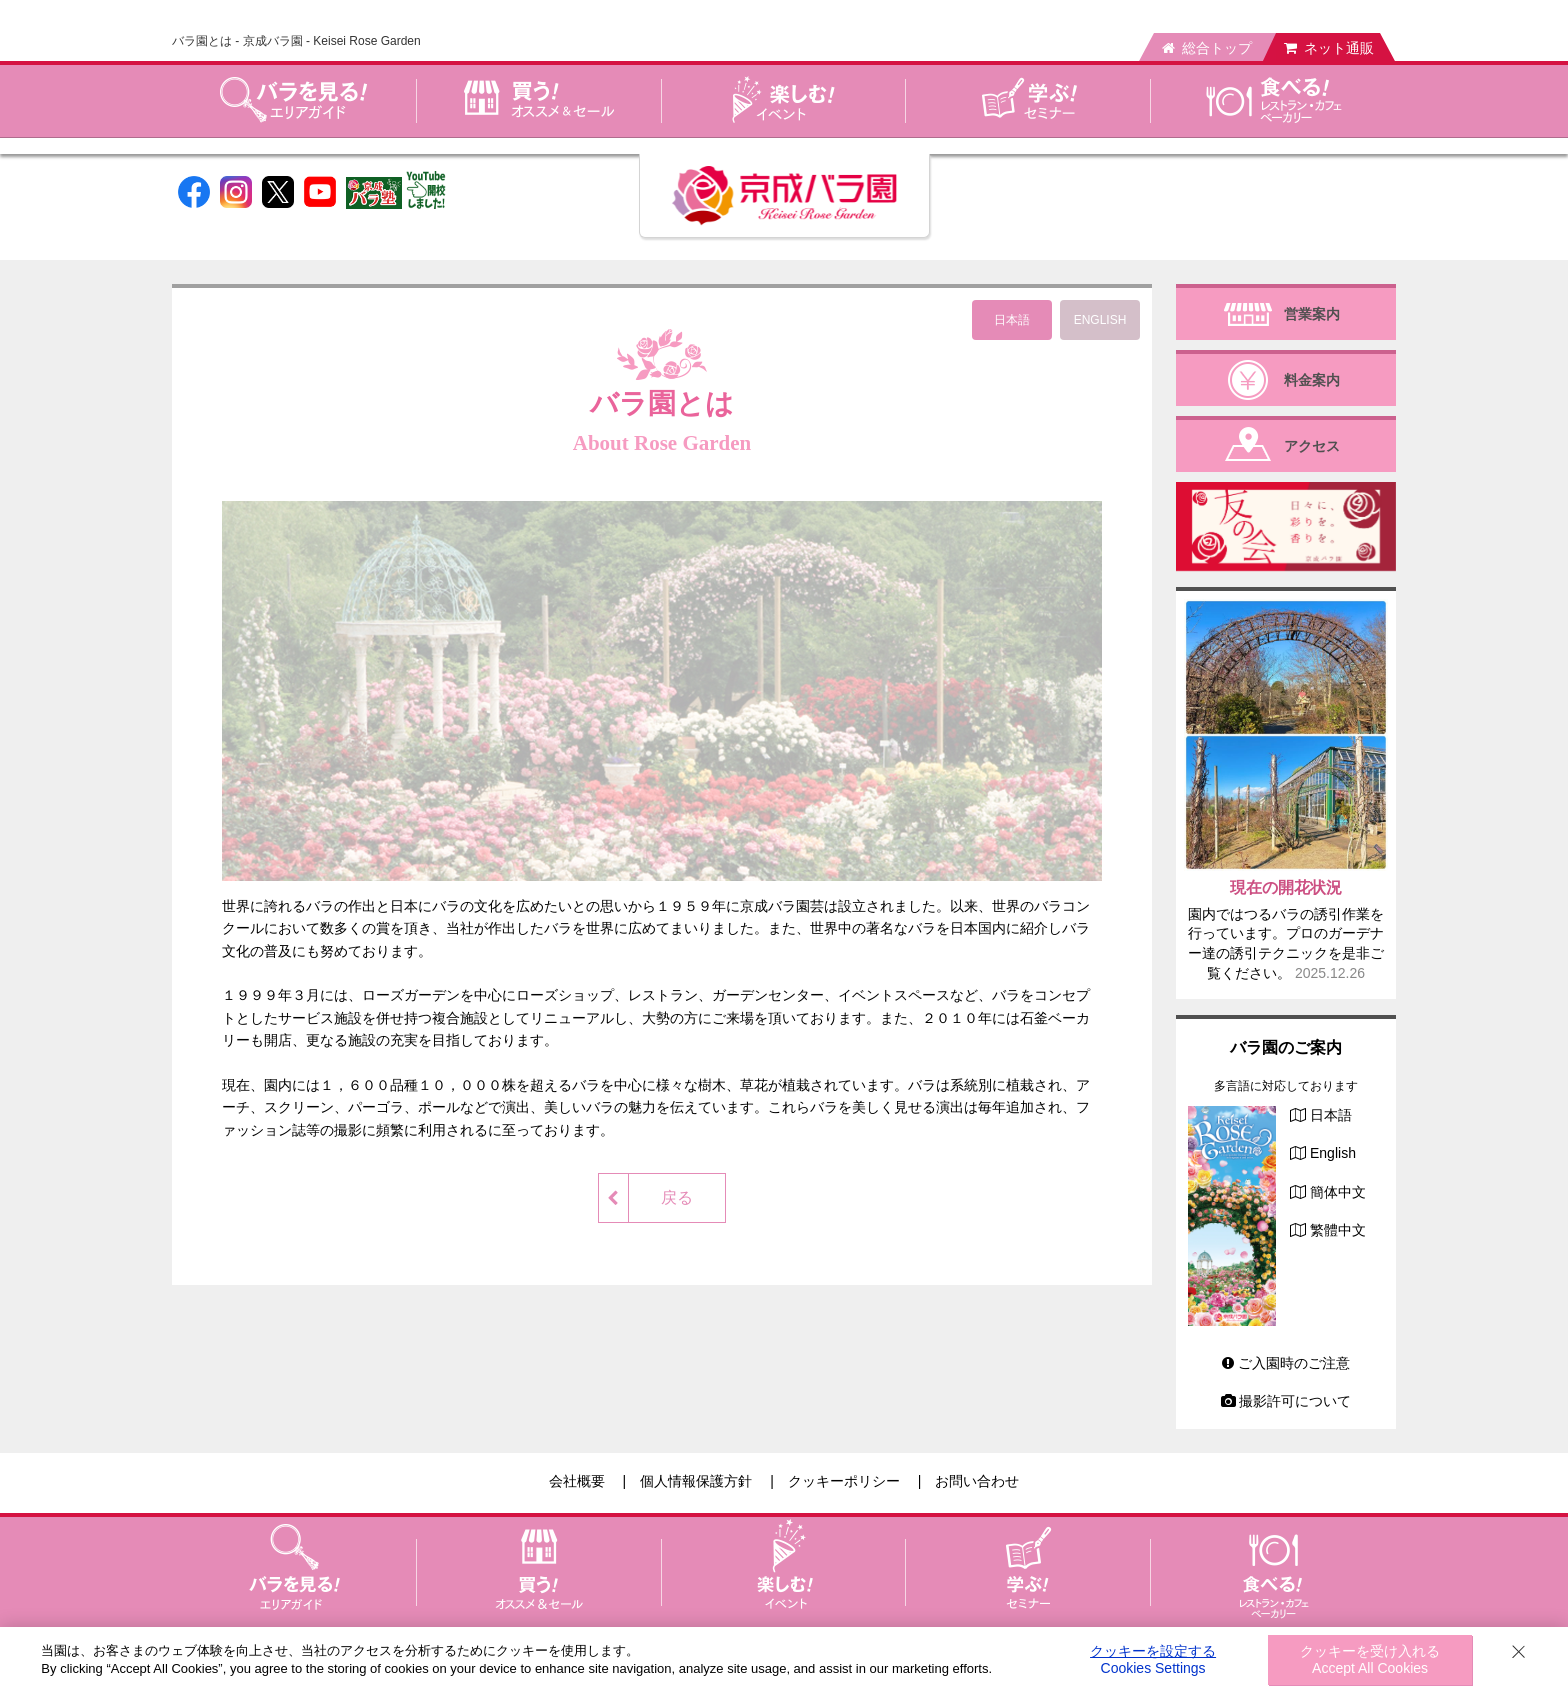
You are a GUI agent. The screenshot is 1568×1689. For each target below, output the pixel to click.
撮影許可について (1286, 1401)
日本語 (1331, 1115)
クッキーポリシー (844, 1481)
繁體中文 (1338, 1230)
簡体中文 (1338, 1192)
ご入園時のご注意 (1286, 1363)
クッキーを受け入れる (1370, 1660)
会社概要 (577, 1481)
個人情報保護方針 (696, 1481)
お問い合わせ (977, 1481)
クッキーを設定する (1153, 1660)
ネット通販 (1329, 48)
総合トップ (1207, 48)
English (1333, 1153)
